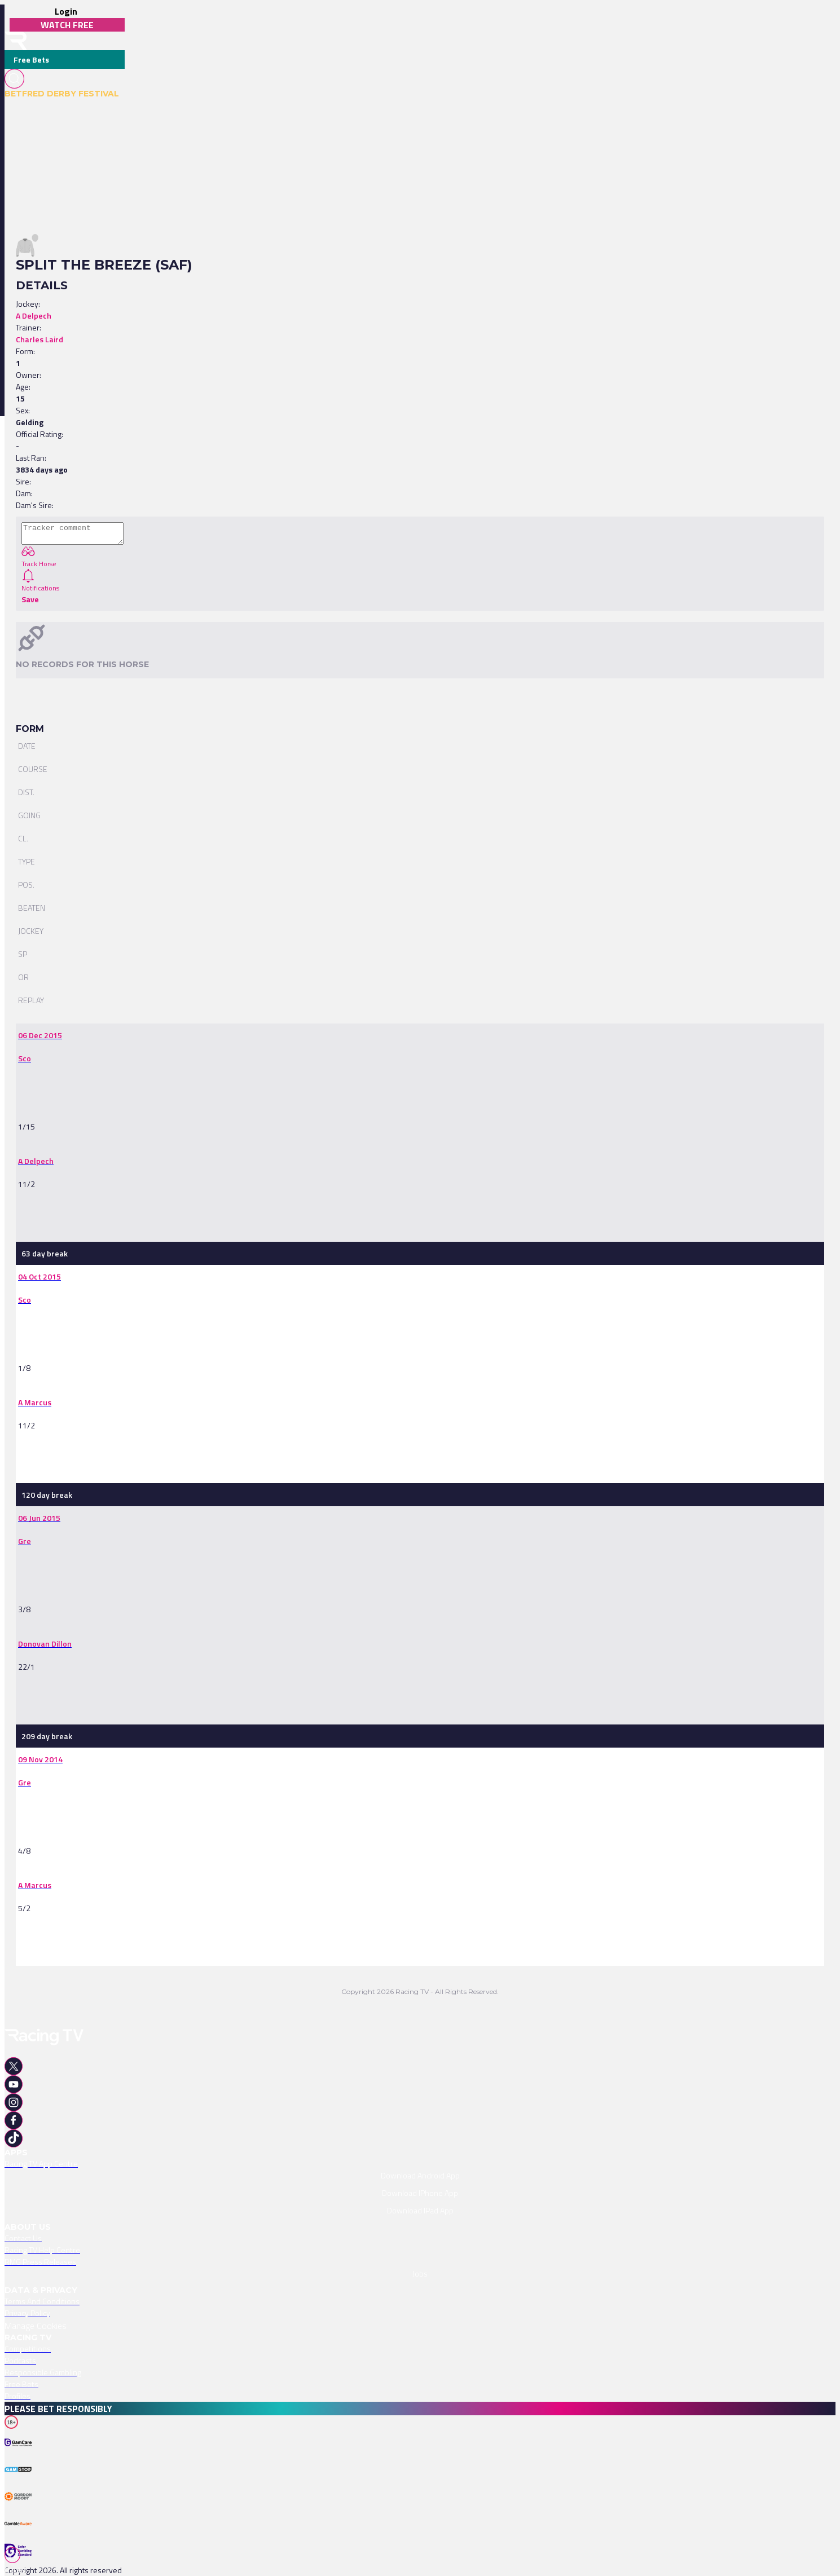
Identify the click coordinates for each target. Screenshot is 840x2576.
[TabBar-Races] (17, 2561)
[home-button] (16, 41)
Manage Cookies (36, 2325)
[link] (40, 1035)
